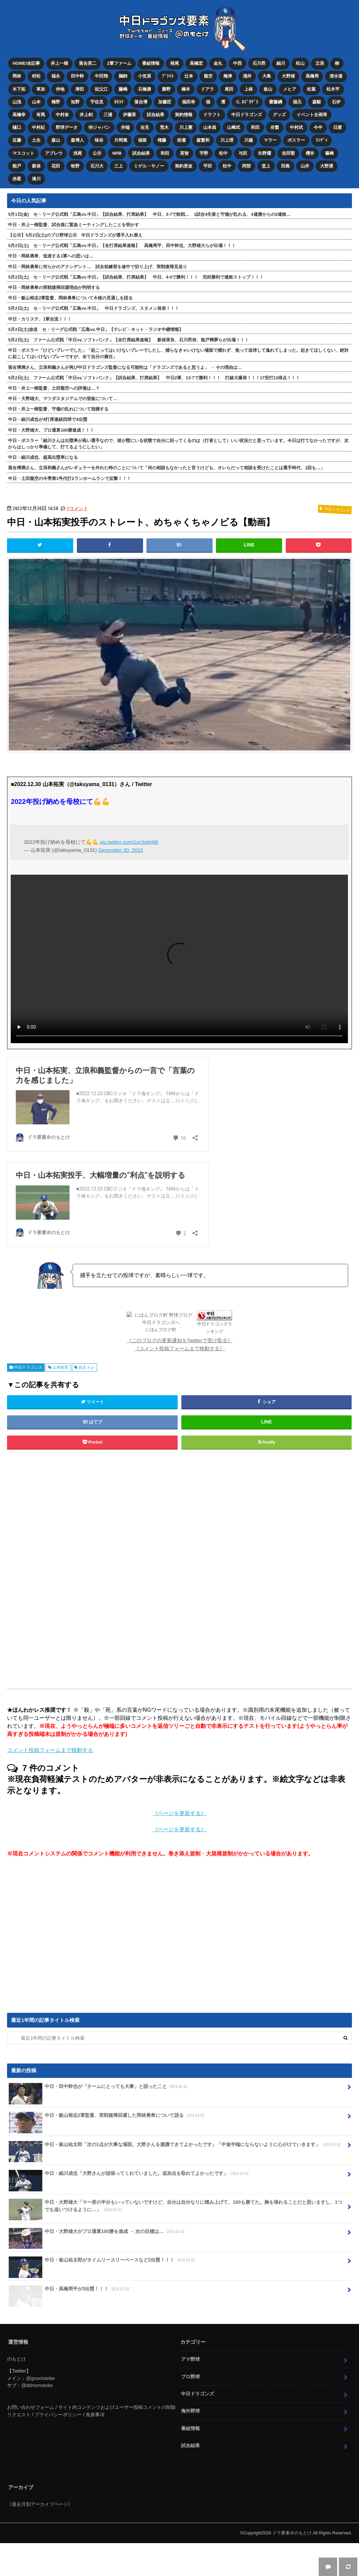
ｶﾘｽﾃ (119, 101)
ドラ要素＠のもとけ (292, 2532)
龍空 (208, 76)
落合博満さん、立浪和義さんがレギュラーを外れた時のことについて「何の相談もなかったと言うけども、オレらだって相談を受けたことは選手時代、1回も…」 (166, 467)
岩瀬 (181, 140)
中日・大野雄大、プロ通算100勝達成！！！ (51, 430)
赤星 (16, 178)
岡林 (16, 76)
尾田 (229, 89)
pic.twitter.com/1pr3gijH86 (129, 842)
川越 (248, 140)
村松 (36, 76)
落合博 (140, 101)
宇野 (203, 153)
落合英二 (87, 63)
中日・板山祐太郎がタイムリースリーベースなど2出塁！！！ (102, 2262)
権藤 (162, 140)
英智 (184, 153)
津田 (79, 89)
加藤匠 (164, 101)
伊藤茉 (129, 114)
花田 (55, 165)
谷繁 (274, 127)
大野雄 (288, 76)
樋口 (16, 127)
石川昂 (259, 63)
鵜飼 (123, 76)
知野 (75, 101)
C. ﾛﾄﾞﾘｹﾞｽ (247, 101)
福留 (142, 140)
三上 (118, 165)
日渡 (337, 127)
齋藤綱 (275, 101)
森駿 (316, 101)
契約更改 (183, 165)
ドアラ (207, 89)
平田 (207, 165)
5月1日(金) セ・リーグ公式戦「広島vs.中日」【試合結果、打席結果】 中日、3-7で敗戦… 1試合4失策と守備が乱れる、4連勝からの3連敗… (149, 214)
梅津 (227, 76)
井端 (125, 127)
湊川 (36, 178)
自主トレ (87, 1367)
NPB (116, 153)
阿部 (246, 165)
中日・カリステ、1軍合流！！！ (40, 319)
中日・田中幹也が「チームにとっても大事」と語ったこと (99, 2089)
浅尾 (77, 153)
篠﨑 (329, 153)
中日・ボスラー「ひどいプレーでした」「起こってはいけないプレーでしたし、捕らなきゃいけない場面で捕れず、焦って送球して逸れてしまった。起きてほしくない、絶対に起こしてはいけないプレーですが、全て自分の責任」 (178, 353)
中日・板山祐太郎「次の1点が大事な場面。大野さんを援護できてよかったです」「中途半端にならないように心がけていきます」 (175, 2147)
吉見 (144, 127)
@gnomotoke (40, 2378)
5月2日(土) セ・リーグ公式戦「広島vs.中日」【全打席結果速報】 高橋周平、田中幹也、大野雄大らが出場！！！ (122, 245)
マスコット (23, 153)
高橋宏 (196, 63)
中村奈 (62, 114)
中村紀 (38, 127)
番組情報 (151, 63)
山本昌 (209, 127)
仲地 (60, 89)
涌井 (247, 76)
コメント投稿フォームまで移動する (50, 1750)
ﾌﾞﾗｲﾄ (168, 76)
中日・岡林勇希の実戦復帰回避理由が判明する (54, 287)
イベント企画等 (312, 114)
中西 (237, 63)
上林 (248, 89)
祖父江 (101, 89)
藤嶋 (123, 89)
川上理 (226, 140)
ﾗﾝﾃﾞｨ (321, 140)
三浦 (107, 114)
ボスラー (296, 140)
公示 (97, 153)
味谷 (99, 140)
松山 (300, 63)
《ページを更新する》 (179, 1813)
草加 (40, 89)
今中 (318, 127)
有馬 (40, 114)
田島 (285, 165)
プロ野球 (190, 2376)
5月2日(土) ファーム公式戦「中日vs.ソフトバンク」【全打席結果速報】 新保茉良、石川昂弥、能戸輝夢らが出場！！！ (128, 339)
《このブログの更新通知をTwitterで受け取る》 (179, 1340)
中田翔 (101, 76)
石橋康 (144, 89)
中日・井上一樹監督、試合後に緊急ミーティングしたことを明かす (73, 224)
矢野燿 (264, 153)
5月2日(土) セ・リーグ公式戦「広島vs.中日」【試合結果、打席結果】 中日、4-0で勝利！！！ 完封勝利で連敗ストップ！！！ (136, 277)
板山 (268, 89)
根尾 (174, 63)
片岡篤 (120, 140)
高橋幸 (19, 114)
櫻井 (310, 153)
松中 (223, 153)
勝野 (166, 89)
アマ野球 (190, 2359)
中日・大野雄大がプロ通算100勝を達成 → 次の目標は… (97, 2234)
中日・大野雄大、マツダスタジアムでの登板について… (62, 398)
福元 (297, 101)
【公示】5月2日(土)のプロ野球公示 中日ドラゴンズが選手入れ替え (75, 235)
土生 (36, 140)
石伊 (336, 101)
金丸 (218, 63)
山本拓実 (60, 1367)
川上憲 (185, 127)
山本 (36, 101)
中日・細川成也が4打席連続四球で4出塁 (47, 419)
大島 (266, 76)
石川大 (96, 165)
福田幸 (188, 101)
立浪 (319, 63)
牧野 (75, 165)
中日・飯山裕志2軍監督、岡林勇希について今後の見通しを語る (70, 297)
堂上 (266, 165)
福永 (55, 76)
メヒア (289, 89)
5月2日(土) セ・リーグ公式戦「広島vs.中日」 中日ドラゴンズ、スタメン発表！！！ (93, 308)
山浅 (16, 101)
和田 (255, 127)
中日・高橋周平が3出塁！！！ (70, 2291)
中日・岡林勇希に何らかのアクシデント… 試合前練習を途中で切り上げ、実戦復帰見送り (97, 266)
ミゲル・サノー (149, 165)
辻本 (188, 76)
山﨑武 (233, 127)
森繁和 (203, 140)
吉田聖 (288, 153)
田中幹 (77, 76)
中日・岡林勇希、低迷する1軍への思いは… (50, 255)
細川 (280, 63)
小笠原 (144, 76)
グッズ (279, 114)
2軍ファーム (119, 63)
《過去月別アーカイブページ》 (40, 2504)
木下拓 (19, 89)
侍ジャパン (99, 127)
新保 (36, 165)
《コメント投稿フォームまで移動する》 (179, 1348)
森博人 (77, 140)
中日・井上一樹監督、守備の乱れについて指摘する (58, 408)
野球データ (67, 127)
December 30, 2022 (120, 850)
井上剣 (86, 114)
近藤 (16, 140)
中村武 (296, 127)
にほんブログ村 (160, 1329)
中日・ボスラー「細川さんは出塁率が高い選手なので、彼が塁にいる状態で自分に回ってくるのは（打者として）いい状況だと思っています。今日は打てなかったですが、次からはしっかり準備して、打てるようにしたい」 (178, 443)
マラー (270, 140)
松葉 (311, 89)
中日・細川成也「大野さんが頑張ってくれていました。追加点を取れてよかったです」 (129, 2176)
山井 (305, 165)
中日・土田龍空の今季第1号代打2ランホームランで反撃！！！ (69, 478)
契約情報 (183, 114)
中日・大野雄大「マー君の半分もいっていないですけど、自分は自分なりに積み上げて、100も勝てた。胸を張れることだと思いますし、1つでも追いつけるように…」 (175, 2208)
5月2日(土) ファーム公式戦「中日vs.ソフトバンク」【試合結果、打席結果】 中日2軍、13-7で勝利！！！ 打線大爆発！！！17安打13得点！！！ (154, 377)
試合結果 (155, 114)
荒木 (164, 127)
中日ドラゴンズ (246, 114)
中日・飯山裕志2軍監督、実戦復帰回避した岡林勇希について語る (107, 2118)
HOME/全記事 (26, 63)
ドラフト (212, 114)
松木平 (333, 89)
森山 (55, 140)
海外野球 (190, 2411)
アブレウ (53, 153)
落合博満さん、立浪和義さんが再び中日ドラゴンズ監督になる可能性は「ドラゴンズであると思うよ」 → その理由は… (125, 367)
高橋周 (312, 76)
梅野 (55, 101)
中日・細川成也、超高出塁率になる (43, 457)
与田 (242, 153)
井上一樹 (59, 63)
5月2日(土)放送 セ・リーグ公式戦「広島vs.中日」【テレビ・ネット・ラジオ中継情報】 (95, 329)
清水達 (336, 76)
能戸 (16, 165)
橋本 (185, 89)
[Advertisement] (125, 1569)
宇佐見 (96, 101)
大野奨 (326, 165)
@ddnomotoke (37, 2385)
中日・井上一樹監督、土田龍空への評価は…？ (54, 388)
